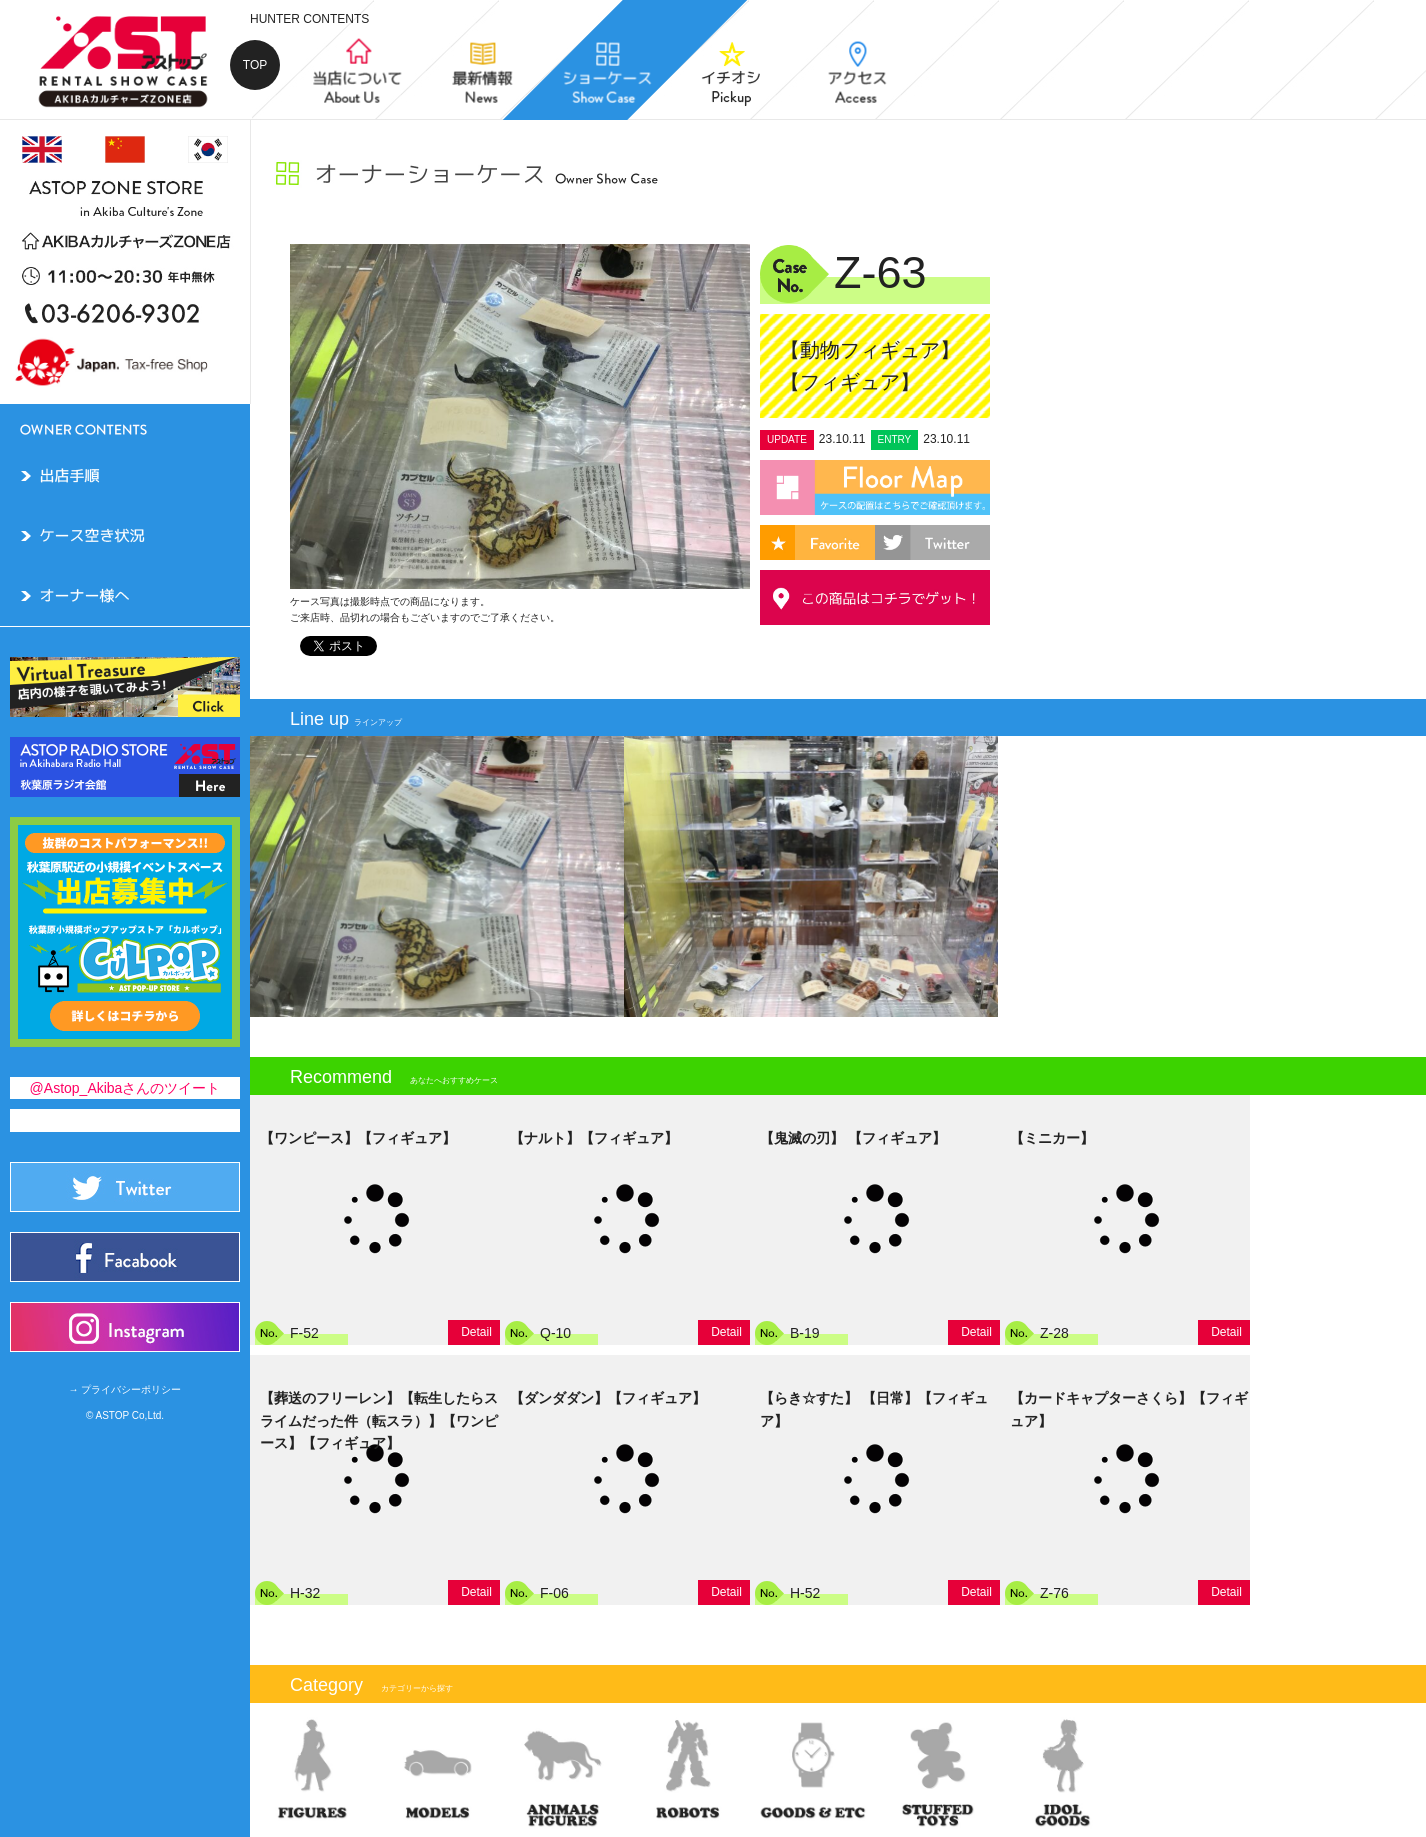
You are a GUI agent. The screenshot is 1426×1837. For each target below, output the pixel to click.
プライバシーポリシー (131, 1389)
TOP (255, 65)
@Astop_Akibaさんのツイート (125, 1088)
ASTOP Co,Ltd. (130, 1415)
